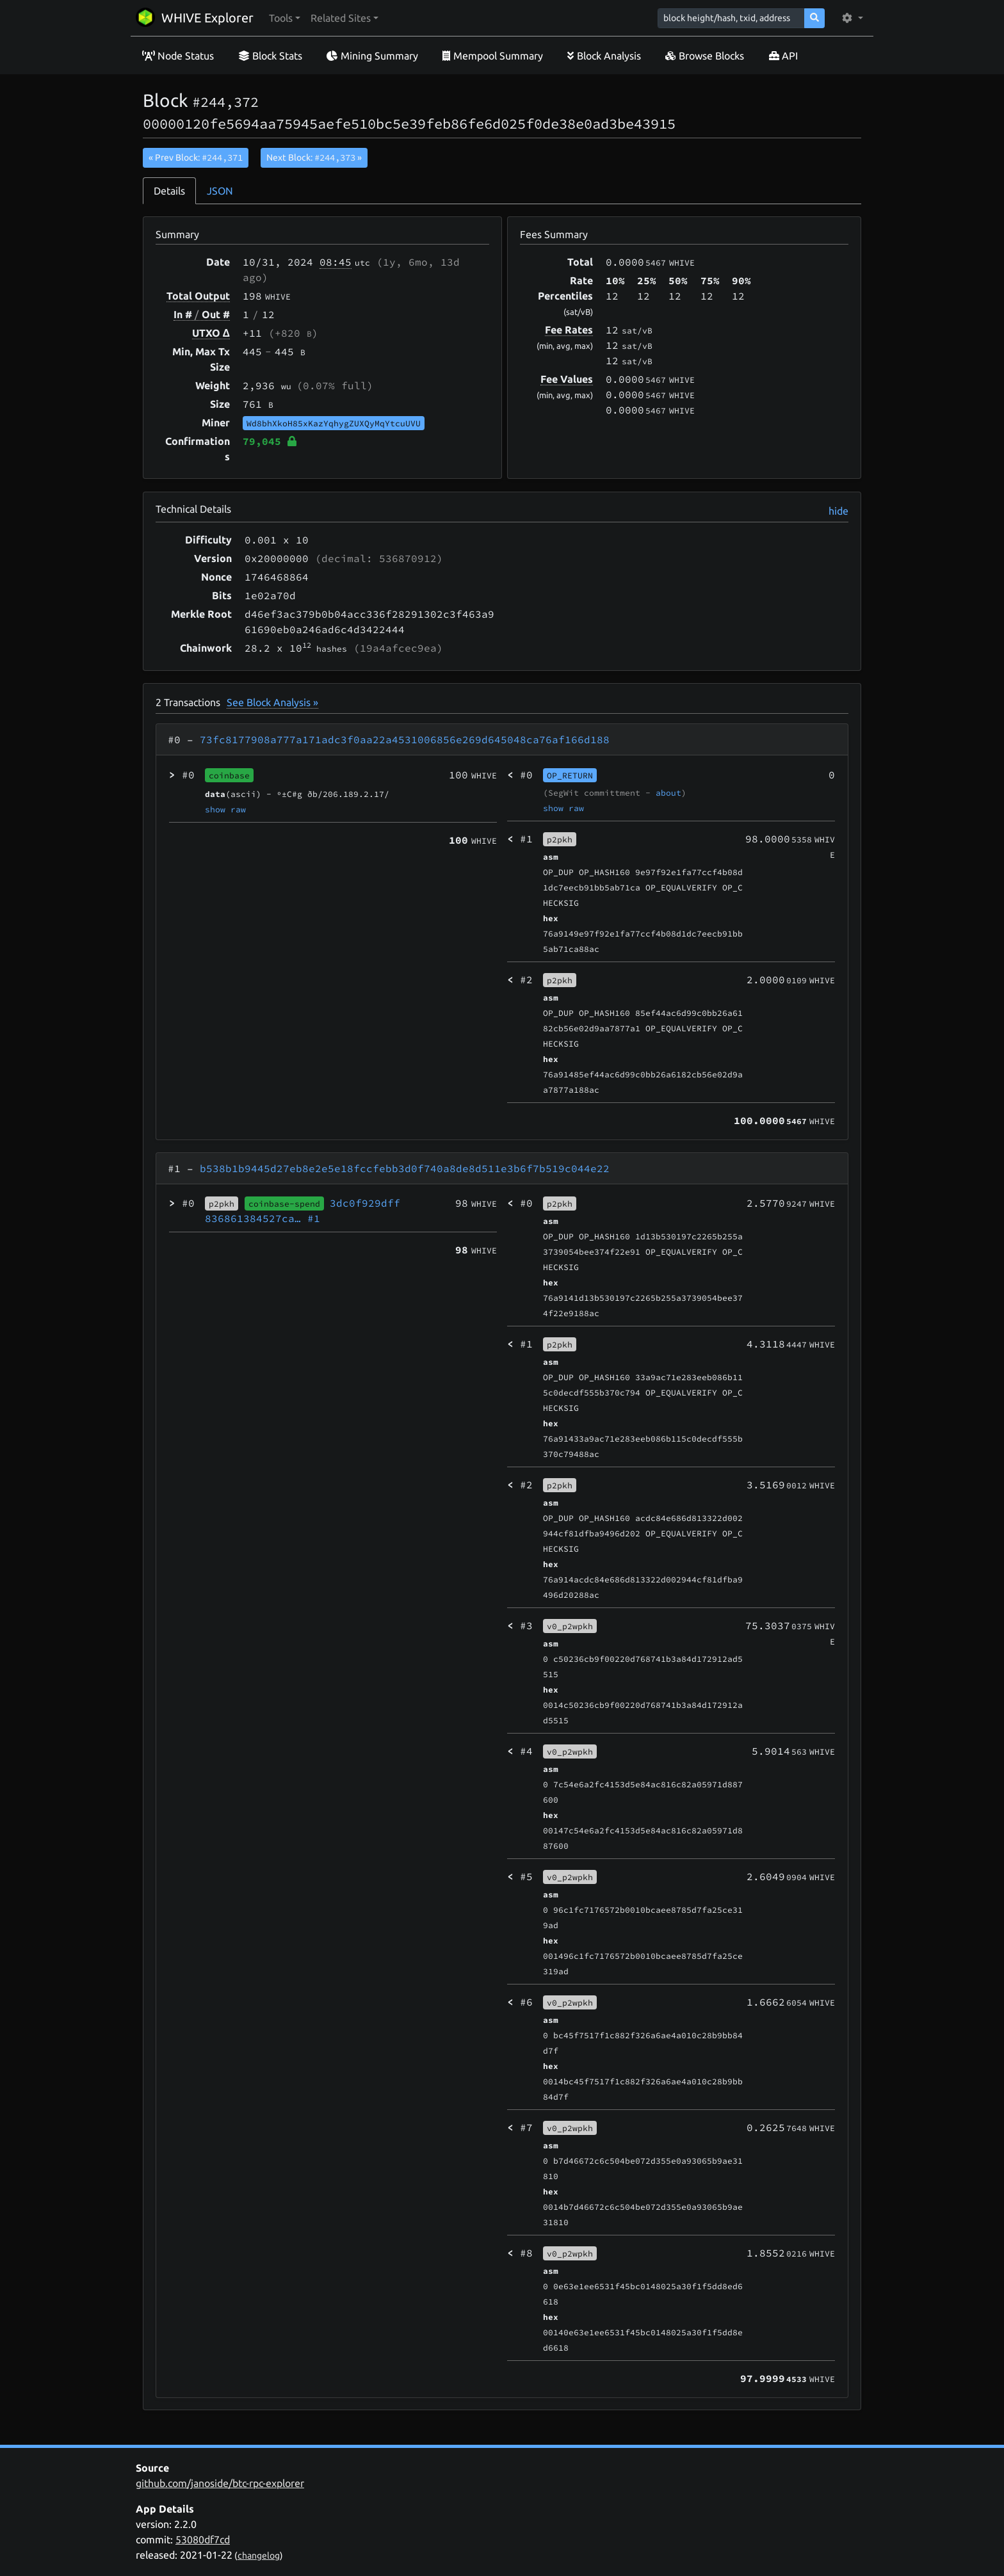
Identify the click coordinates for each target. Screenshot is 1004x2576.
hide (838, 511)
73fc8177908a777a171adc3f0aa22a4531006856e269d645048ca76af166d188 (405, 739)
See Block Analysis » (272, 702)
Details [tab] (169, 191)
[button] (284, 18)
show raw (225, 809)
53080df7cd (202, 2539)
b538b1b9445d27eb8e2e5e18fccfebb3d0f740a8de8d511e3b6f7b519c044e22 (405, 1168)
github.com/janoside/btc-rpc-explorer (220, 2483)
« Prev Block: (196, 157)
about (668, 792)
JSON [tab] (220, 191)
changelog (259, 2555)
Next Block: (314, 157)
